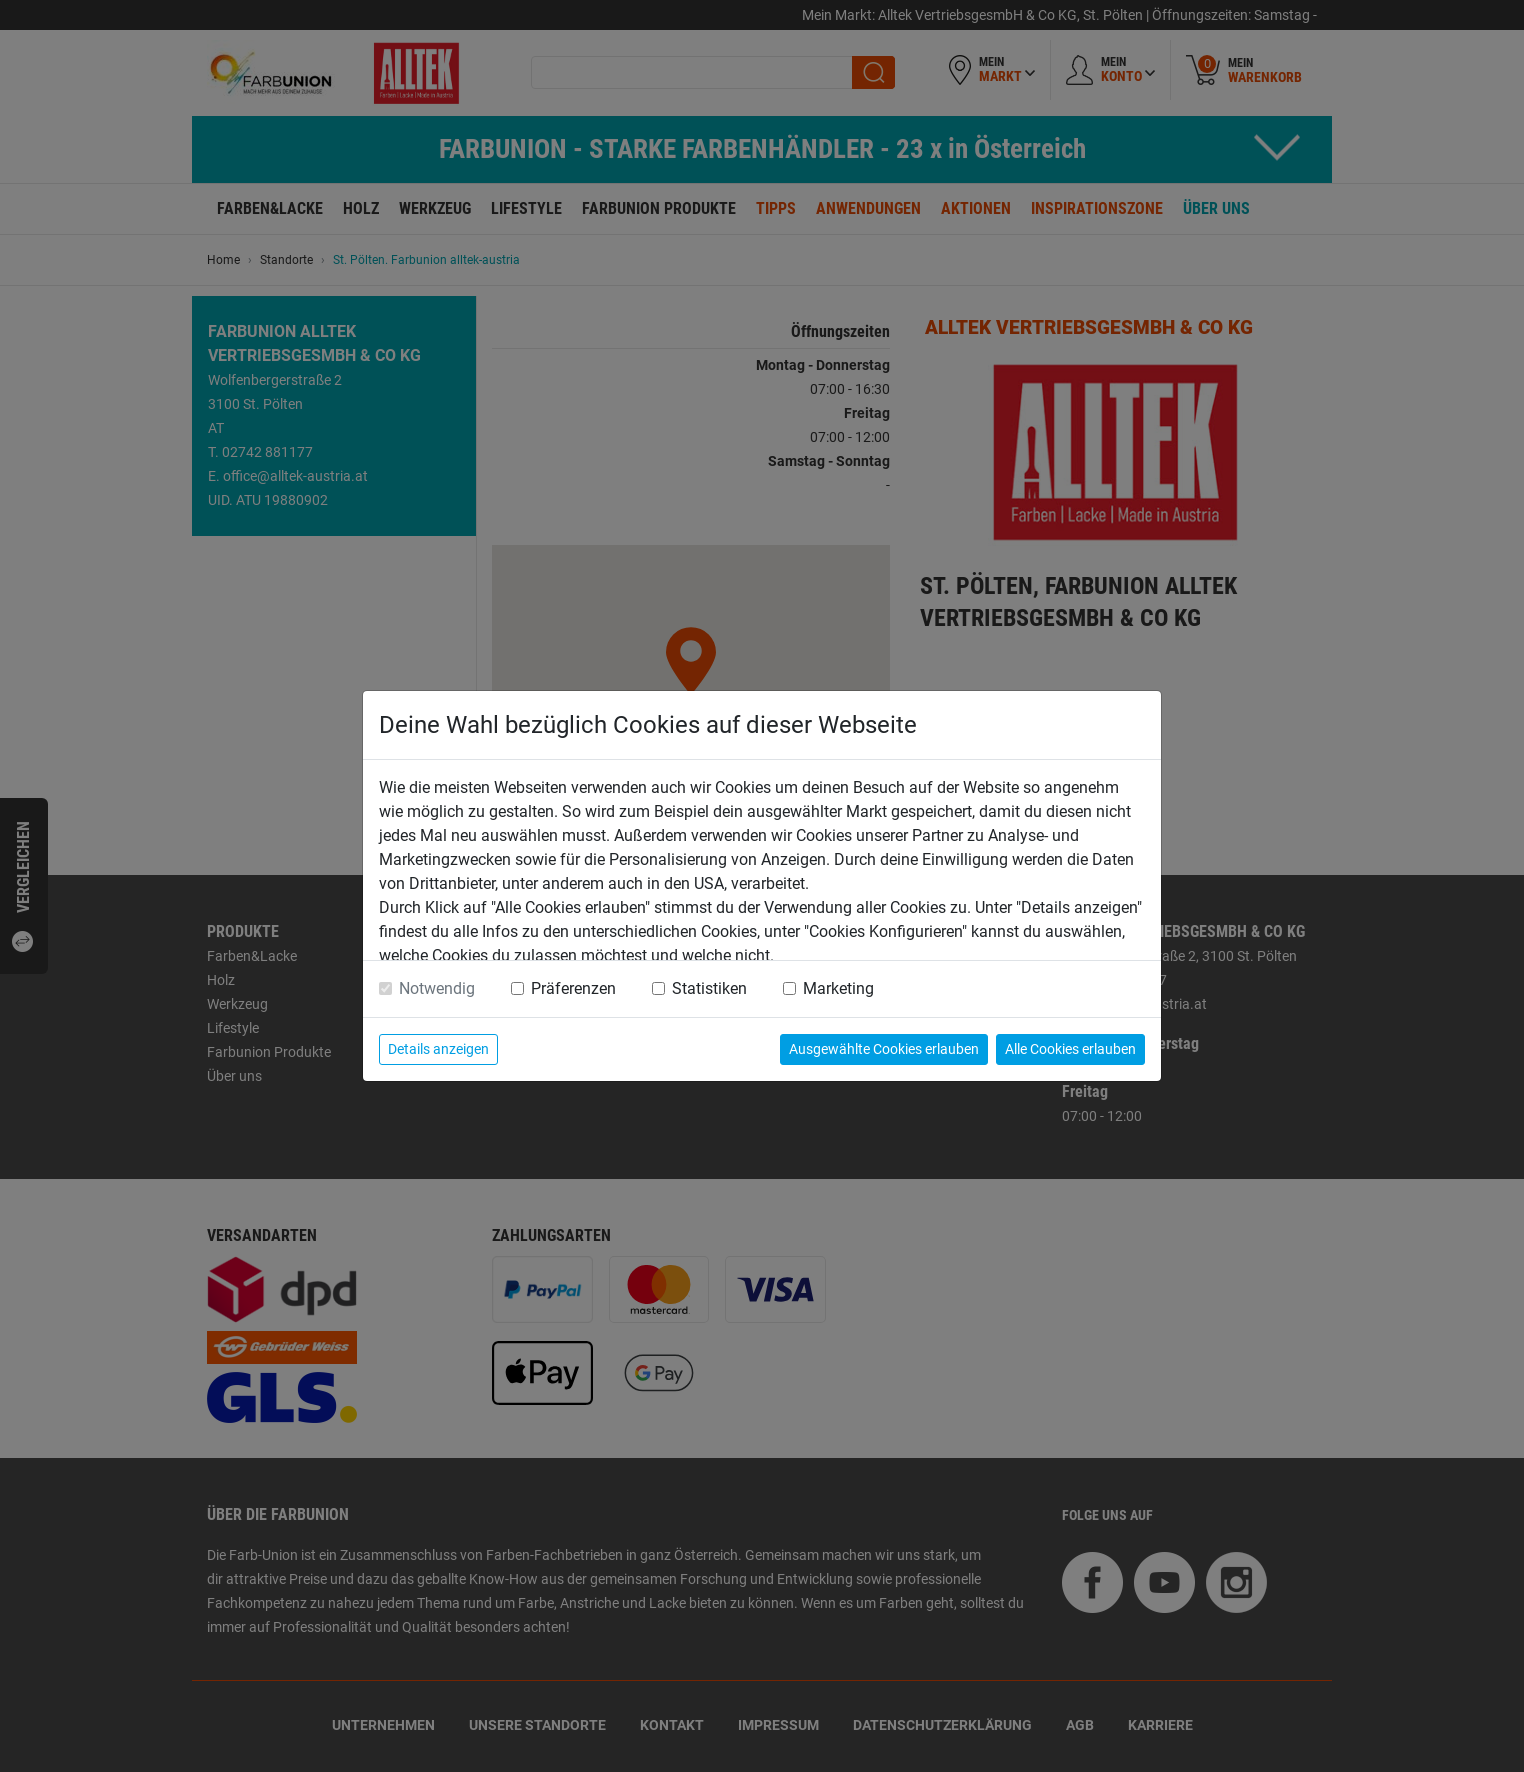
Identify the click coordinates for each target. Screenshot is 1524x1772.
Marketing (838, 988)
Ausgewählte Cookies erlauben (884, 1049)
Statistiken (709, 988)
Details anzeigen (438, 1049)
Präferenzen (573, 988)
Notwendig (437, 988)
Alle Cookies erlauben (1070, 1049)
